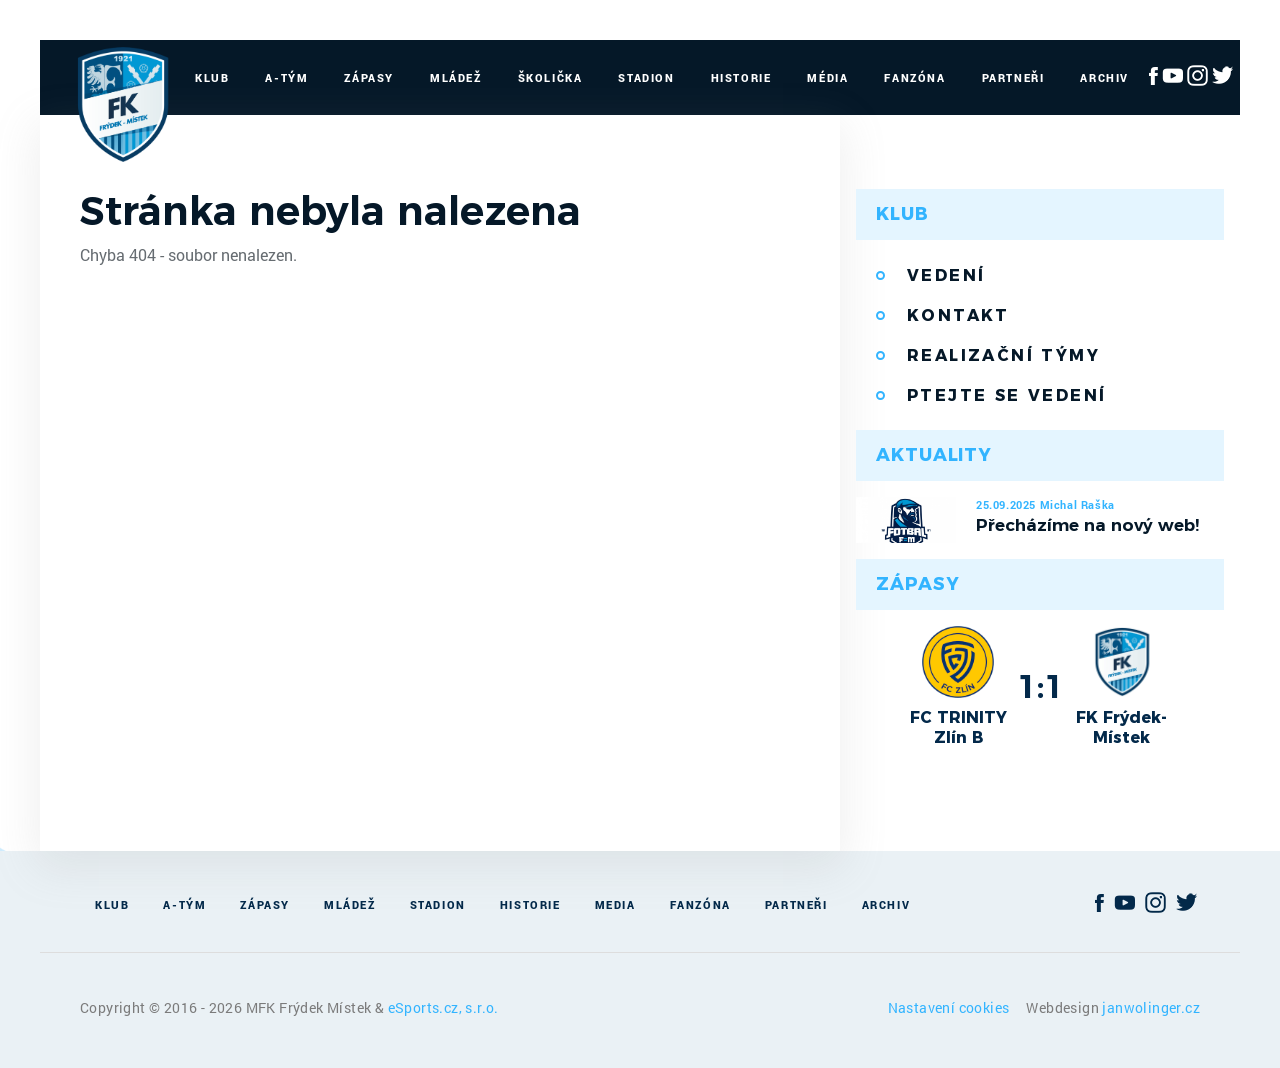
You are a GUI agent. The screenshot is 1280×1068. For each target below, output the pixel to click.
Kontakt (958, 315)
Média (827, 77)
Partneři (1013, 77)
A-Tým (286, 77)
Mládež (456, 77)
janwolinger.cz (1151, 1007)
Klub (212, 77)
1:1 (1040, 686)
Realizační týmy (1003, 355)
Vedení (946, 275)
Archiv (1104, 77)
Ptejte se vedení (1006, 395)
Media (615, 904)
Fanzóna (914, 77)
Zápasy (369, 77)
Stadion (646, 77)
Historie (741, 77)
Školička (550, 77)
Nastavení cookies (950, 1007)
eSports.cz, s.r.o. (443, 1007)
